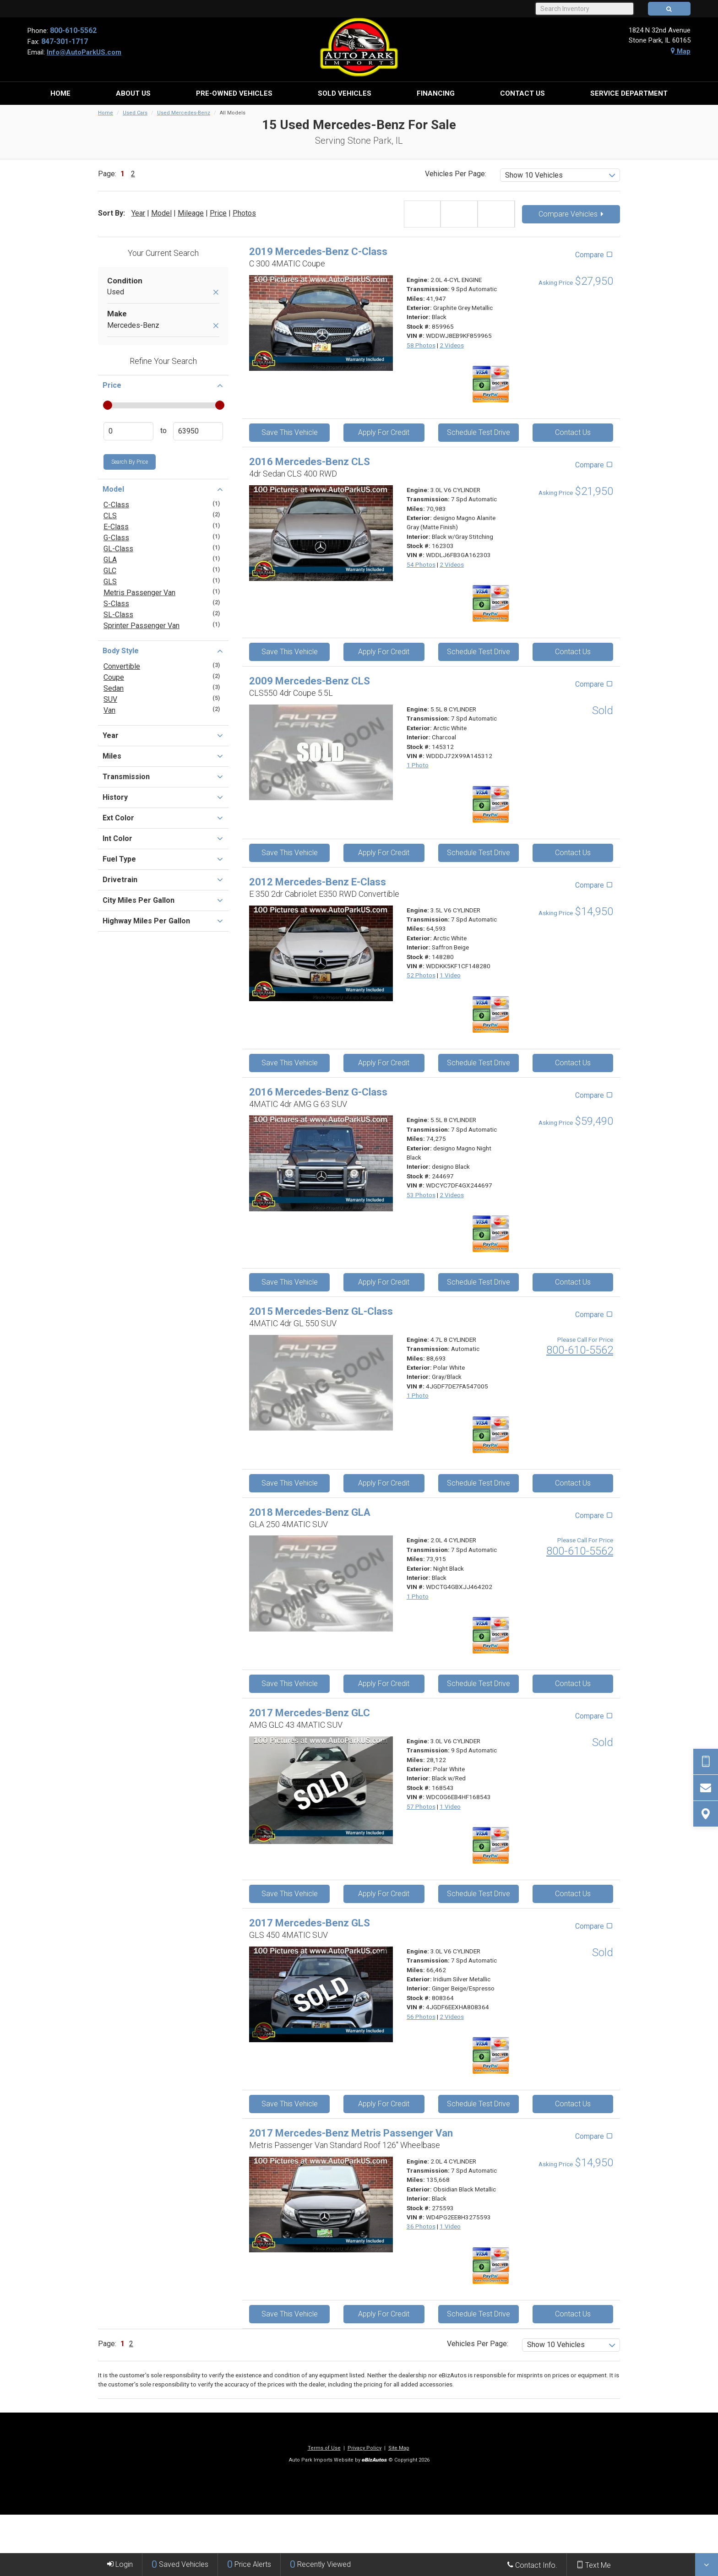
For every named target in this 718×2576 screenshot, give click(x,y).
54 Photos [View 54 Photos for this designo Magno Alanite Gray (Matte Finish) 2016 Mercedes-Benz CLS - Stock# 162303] (421, 564)
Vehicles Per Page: (455, 173)
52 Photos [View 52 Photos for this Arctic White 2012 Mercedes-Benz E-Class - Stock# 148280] (421, 975)
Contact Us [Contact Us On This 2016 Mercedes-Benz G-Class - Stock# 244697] (573, 1282)
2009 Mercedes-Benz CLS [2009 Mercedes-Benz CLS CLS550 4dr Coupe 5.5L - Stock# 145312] (309, 681)
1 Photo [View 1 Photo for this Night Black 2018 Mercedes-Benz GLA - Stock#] (418, 1596)
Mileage (191, 213)
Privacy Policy (364, 2448)
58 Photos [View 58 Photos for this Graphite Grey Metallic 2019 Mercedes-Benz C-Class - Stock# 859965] (421, 345)
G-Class (116, 537)
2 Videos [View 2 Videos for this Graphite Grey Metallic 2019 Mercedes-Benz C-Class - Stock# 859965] (452, 345)
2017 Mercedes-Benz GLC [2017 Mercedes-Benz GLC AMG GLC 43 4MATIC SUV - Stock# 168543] (309, 1713)
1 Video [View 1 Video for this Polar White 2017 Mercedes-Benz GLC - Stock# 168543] (450, 1806)
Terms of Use (324, 2448)
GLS (110, 581)
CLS (110, 515)
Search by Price (129, 462)
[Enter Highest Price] (198, 431)
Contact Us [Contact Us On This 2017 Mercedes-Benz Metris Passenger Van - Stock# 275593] (573, 2314)
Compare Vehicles (571, 214)
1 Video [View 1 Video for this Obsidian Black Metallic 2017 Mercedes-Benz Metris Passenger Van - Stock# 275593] (450, 2226)
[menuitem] (60, 93)
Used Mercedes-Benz (183, 113)
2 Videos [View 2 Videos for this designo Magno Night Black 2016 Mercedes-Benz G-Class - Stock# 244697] (452, 1195)
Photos (244, 213)
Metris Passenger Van (139, 592)
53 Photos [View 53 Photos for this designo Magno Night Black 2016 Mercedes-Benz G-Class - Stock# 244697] (421, 1195)
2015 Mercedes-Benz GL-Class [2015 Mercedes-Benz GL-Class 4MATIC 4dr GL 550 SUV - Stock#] (321, 1311)
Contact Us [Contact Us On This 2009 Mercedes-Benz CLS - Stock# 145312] (573, 852)
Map (681, 51)
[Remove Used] (215, 292)
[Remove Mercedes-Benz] (215, 326)
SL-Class (118, 614)
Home (105, 113)
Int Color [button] (163, 838)
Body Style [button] (163, 650)
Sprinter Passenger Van (141, 625)
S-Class (116, 603)
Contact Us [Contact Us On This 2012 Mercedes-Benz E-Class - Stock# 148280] (573, 1062)
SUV (110, 699)
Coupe (113, 677)
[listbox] (560, 175)
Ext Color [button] (163, 817)
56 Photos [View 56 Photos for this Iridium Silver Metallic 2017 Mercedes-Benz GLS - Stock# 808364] (421, 2016)
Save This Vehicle (289, 432)
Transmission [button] (163, 776)
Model (161, 213)
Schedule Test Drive (478, 432)
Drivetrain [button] (163, 879)
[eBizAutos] (374, 2460)
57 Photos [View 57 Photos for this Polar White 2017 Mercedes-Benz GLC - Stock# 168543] (421, 1806)
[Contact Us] (705, 1787)
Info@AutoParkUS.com (84, 52)
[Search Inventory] (584, 9)
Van (109, 710)
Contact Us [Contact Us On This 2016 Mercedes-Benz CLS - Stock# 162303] (573, 651)
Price (218, 213)
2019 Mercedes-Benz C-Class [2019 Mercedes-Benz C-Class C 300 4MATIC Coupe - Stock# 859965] (318, 251)
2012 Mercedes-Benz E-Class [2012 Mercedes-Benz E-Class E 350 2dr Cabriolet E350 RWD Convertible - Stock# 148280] (317, 882)
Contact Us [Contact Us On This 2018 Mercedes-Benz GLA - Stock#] (573, 1683)
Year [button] (163, 735)
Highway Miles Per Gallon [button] (163, 920)
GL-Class (118, 548)
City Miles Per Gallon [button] (163, 900)
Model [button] (163, 488)
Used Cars (135, 113)
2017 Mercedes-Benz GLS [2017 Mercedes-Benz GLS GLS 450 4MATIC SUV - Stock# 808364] (309, 1923)
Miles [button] (163, 755)
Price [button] (163, 385)
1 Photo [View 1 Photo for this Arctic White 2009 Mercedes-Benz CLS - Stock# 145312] (418, 765)
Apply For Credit (383, 432)
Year (138, 213)
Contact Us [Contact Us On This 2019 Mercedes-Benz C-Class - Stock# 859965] (573, 432)
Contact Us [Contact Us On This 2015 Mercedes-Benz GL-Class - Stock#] (573, 1483)
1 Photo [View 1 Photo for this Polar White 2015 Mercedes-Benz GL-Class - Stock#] (418, 1395)
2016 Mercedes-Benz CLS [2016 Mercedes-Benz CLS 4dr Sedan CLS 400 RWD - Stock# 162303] (309, 461)
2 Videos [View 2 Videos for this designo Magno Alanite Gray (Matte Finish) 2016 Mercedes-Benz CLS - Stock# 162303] (452, 564)
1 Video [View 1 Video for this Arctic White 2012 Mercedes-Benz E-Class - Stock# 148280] (450, 975)
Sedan (113, 688)
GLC (109, 570)
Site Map (398, 2448)
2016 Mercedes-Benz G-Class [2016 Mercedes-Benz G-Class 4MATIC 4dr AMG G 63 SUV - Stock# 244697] (318, 1092)
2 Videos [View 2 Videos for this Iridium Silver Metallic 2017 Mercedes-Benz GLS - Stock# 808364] (452, 2016)
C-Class (116, 504)
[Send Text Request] (705, 1761)
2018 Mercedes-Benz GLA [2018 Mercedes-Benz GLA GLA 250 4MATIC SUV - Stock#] (309, 1512)
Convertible (121, 666)
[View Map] (705, 1814)
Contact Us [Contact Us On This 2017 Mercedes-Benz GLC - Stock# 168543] (573, 1893)
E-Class (116, 526)
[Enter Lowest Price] (128, 431)
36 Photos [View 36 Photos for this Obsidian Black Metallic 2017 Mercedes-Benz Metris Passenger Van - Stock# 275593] (421, 2226)
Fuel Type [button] (163, 858)
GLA (110, 559)
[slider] (107, 405)
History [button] (163, 797)
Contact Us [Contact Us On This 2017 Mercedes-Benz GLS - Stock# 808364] (573, 2103)
